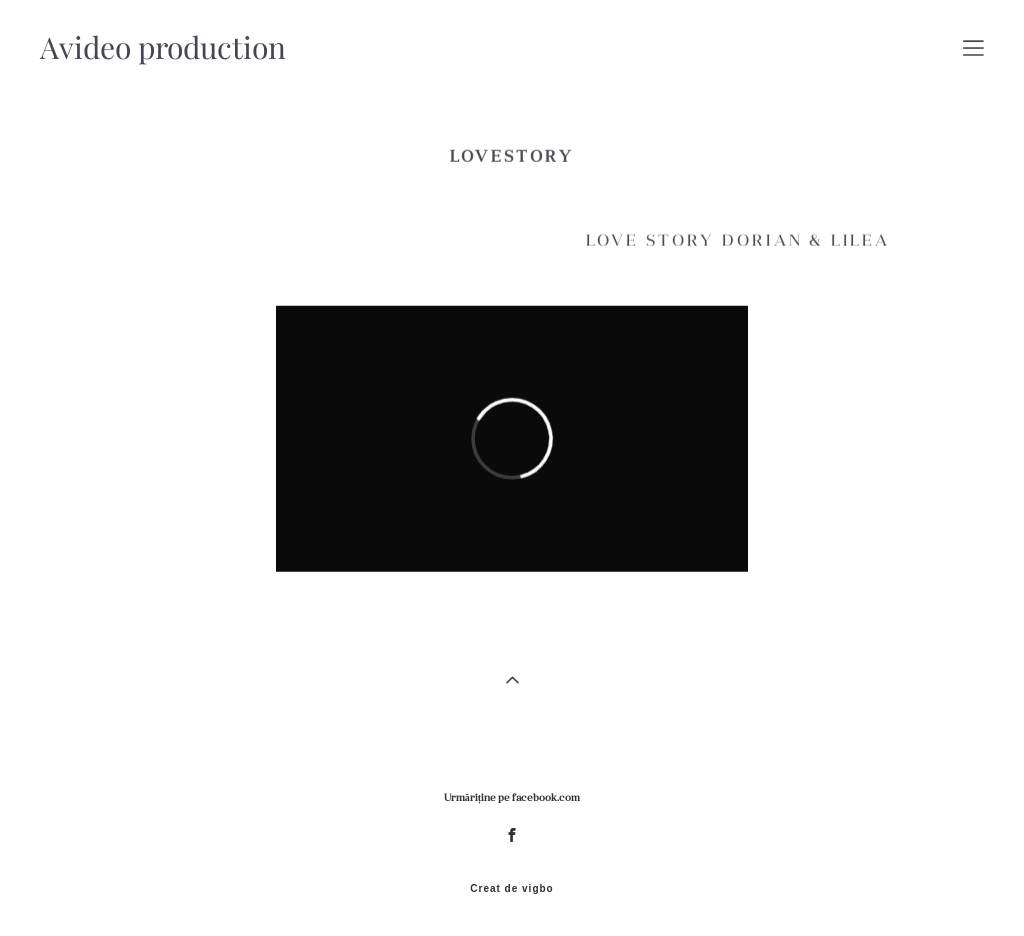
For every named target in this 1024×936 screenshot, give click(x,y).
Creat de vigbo (511, 889)
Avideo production (163, 48)
